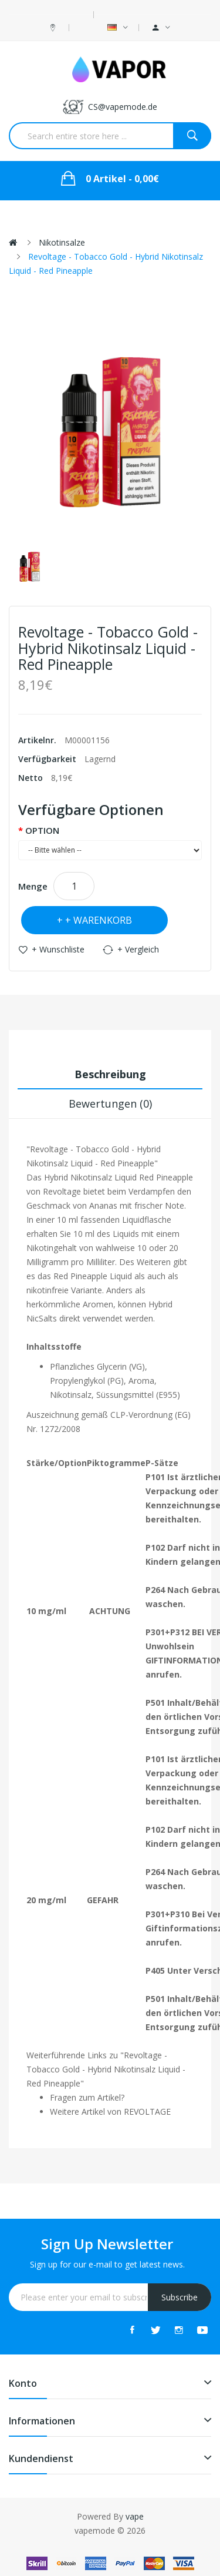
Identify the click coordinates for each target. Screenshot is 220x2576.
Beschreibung (110, 1074)
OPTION (42, 830)
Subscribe (179, 2297)
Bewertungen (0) (110, 1103)
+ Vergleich (138, 949)
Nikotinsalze (62, 242)
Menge (33, 886)
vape (135, 2516)
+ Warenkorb (98, 920)
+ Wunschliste (58, 949)
